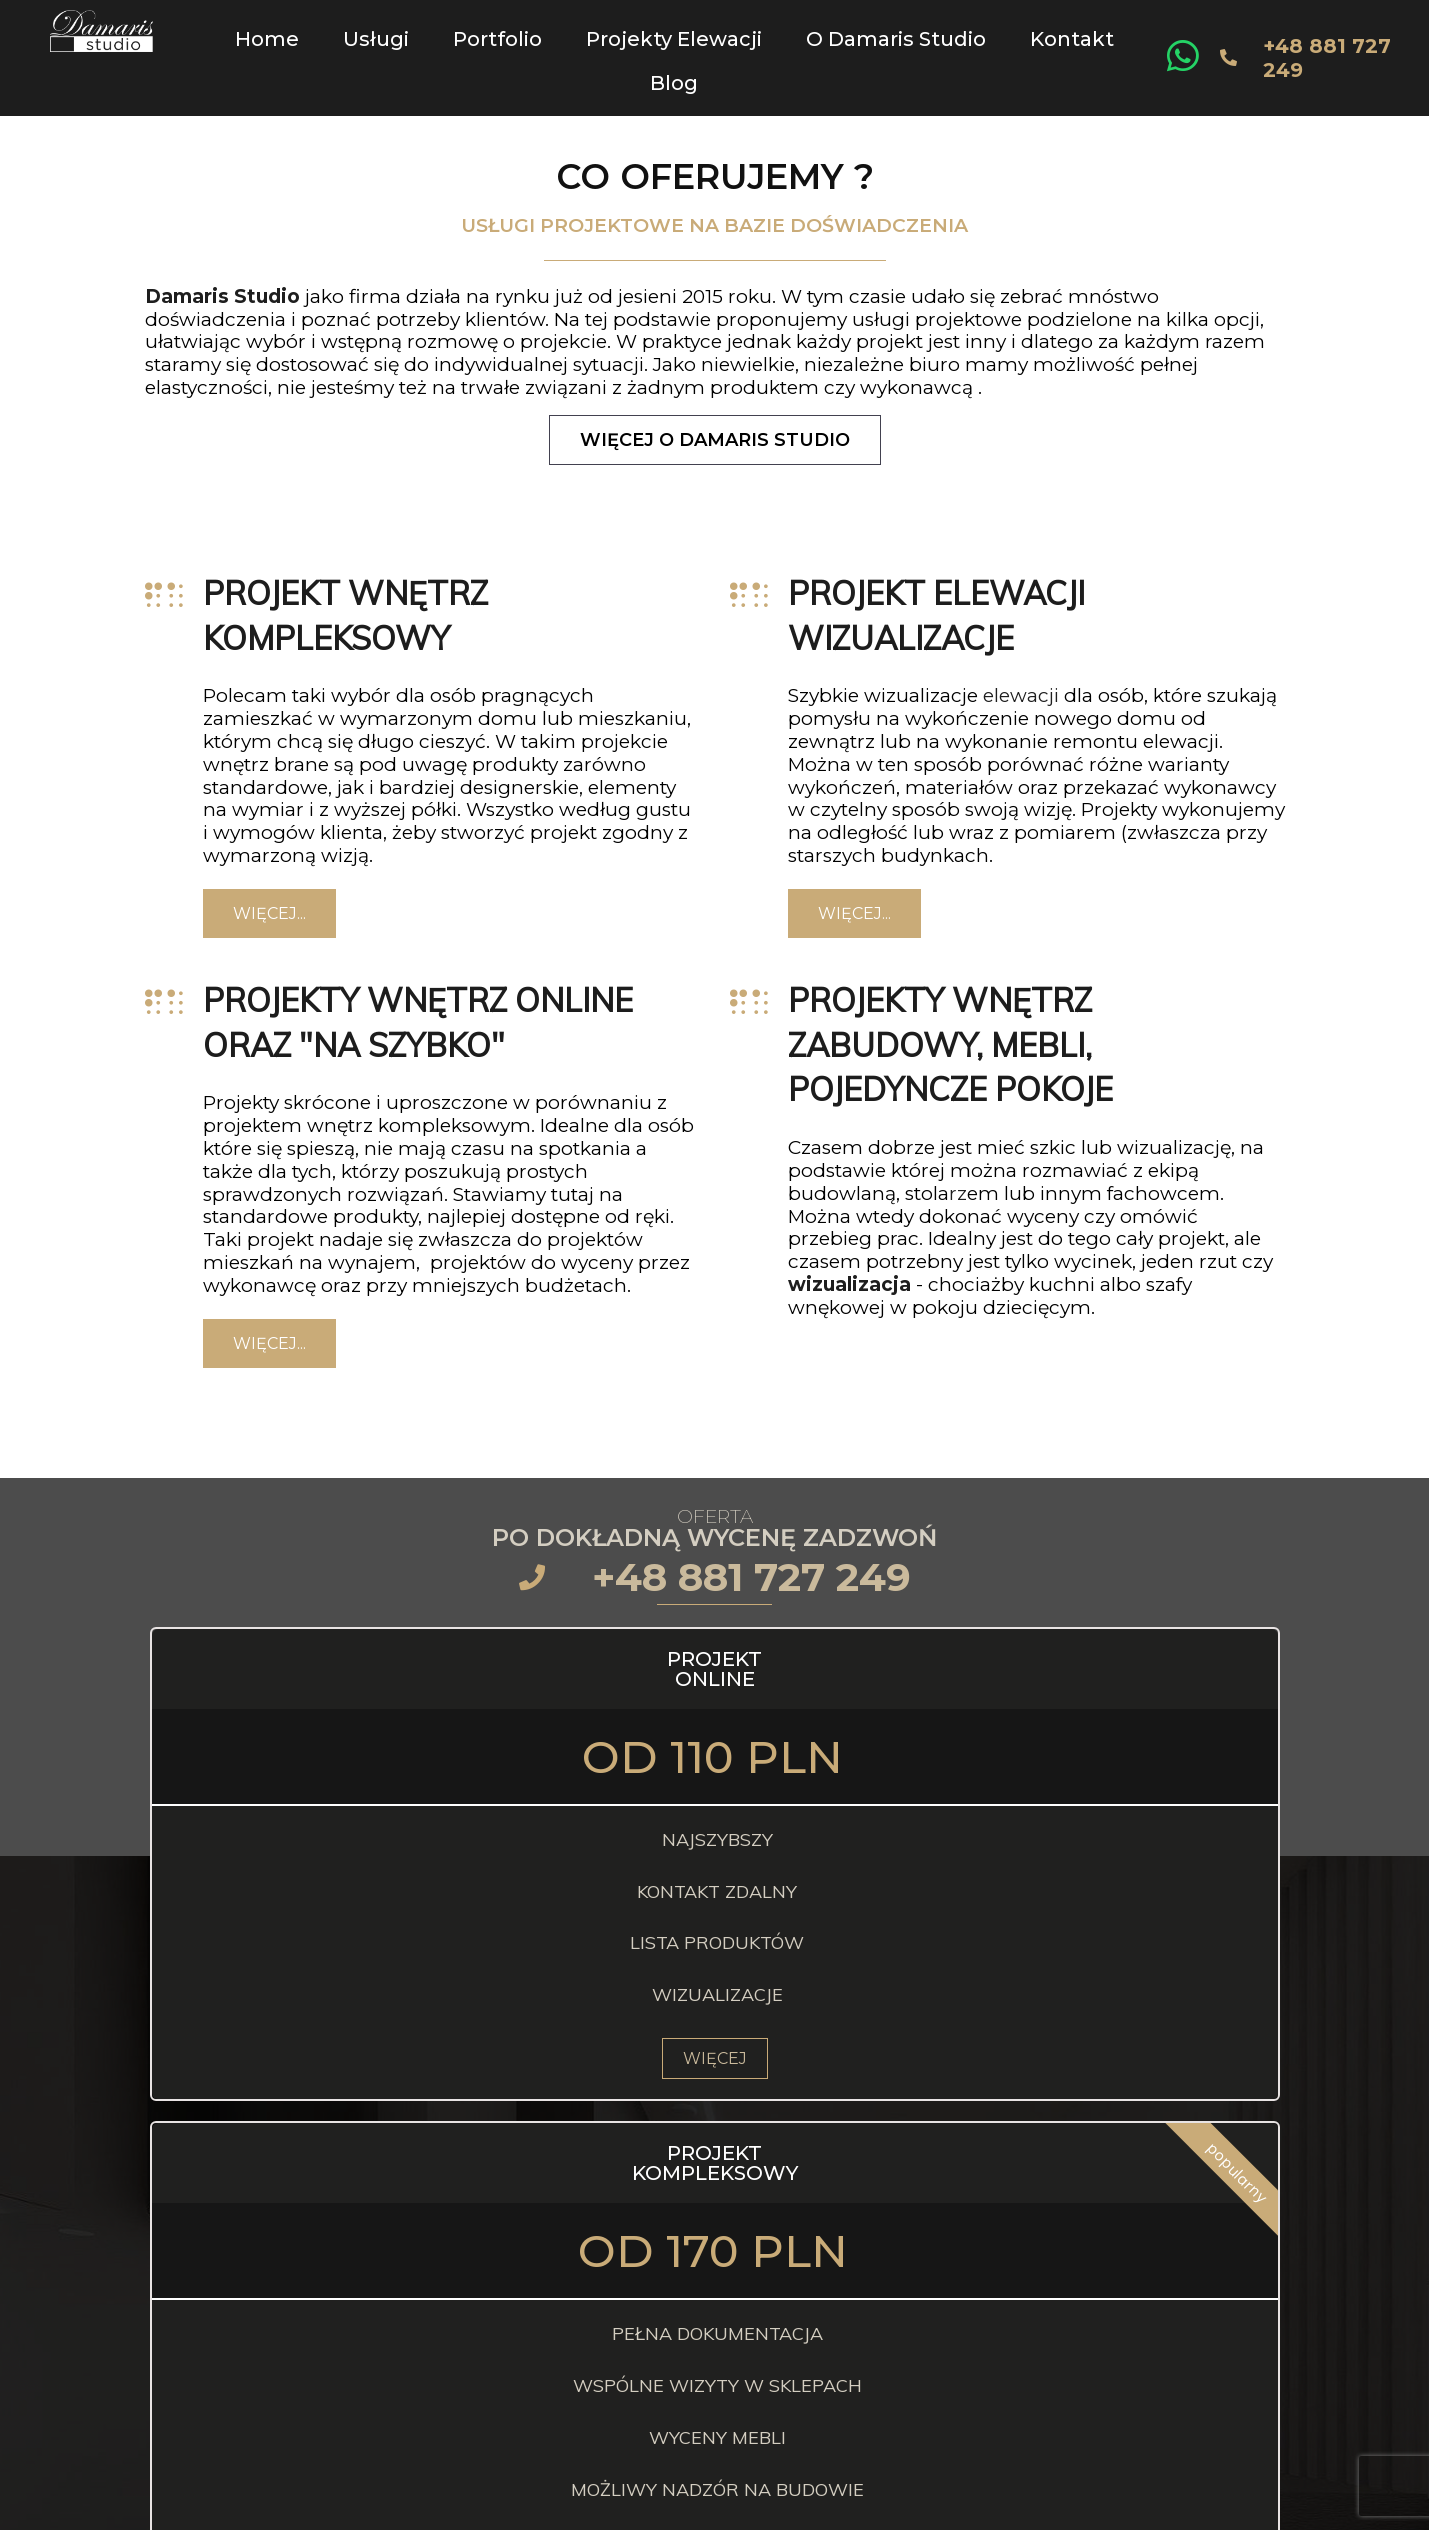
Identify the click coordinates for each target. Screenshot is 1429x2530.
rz (958, 1178)
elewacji (1021, 681)
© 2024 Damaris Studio (707, 2508)
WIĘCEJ (331, 2043)
